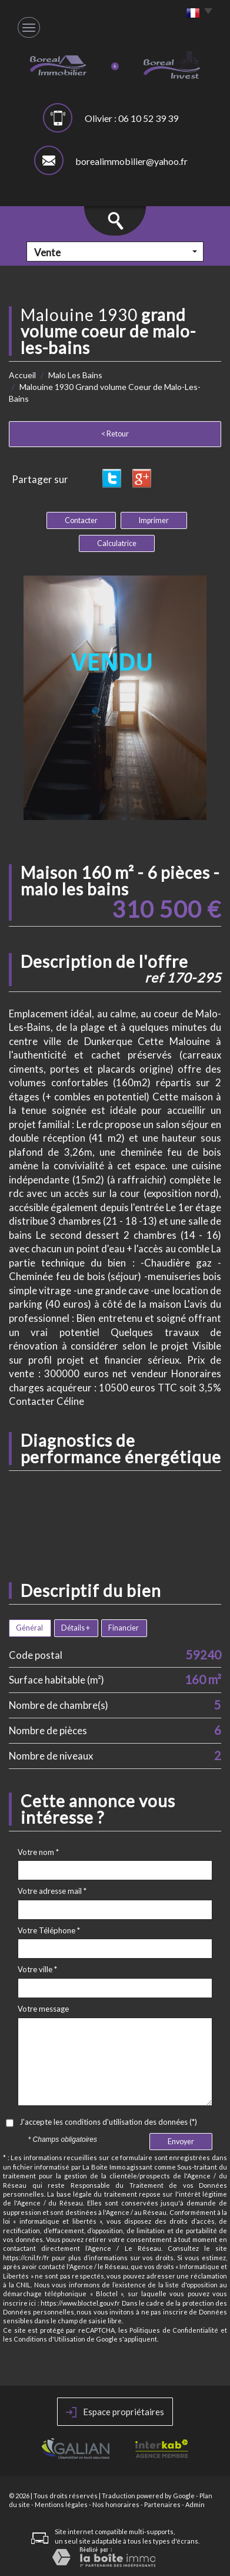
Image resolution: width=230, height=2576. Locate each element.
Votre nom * (38, 1852)
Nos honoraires (115, 2504)
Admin (195, 2504)
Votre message (43, 2008)
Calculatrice (116, 543)
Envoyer (181, 2141)
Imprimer (154, 520)
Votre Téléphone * (49, 1930)
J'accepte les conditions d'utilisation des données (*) (108, 2122)
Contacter (81, 520)
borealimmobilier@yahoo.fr (131, 161)
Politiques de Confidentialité (173, 2330)
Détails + (75, 1627)
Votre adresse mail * (52, 1891)
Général (29, 1627)
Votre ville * (37, 1969)
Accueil (22, 375)
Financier (123, 1627)
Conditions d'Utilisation (49, 2339)
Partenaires (162, 2504)
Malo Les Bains (75, 375)
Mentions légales (61, 2504)
